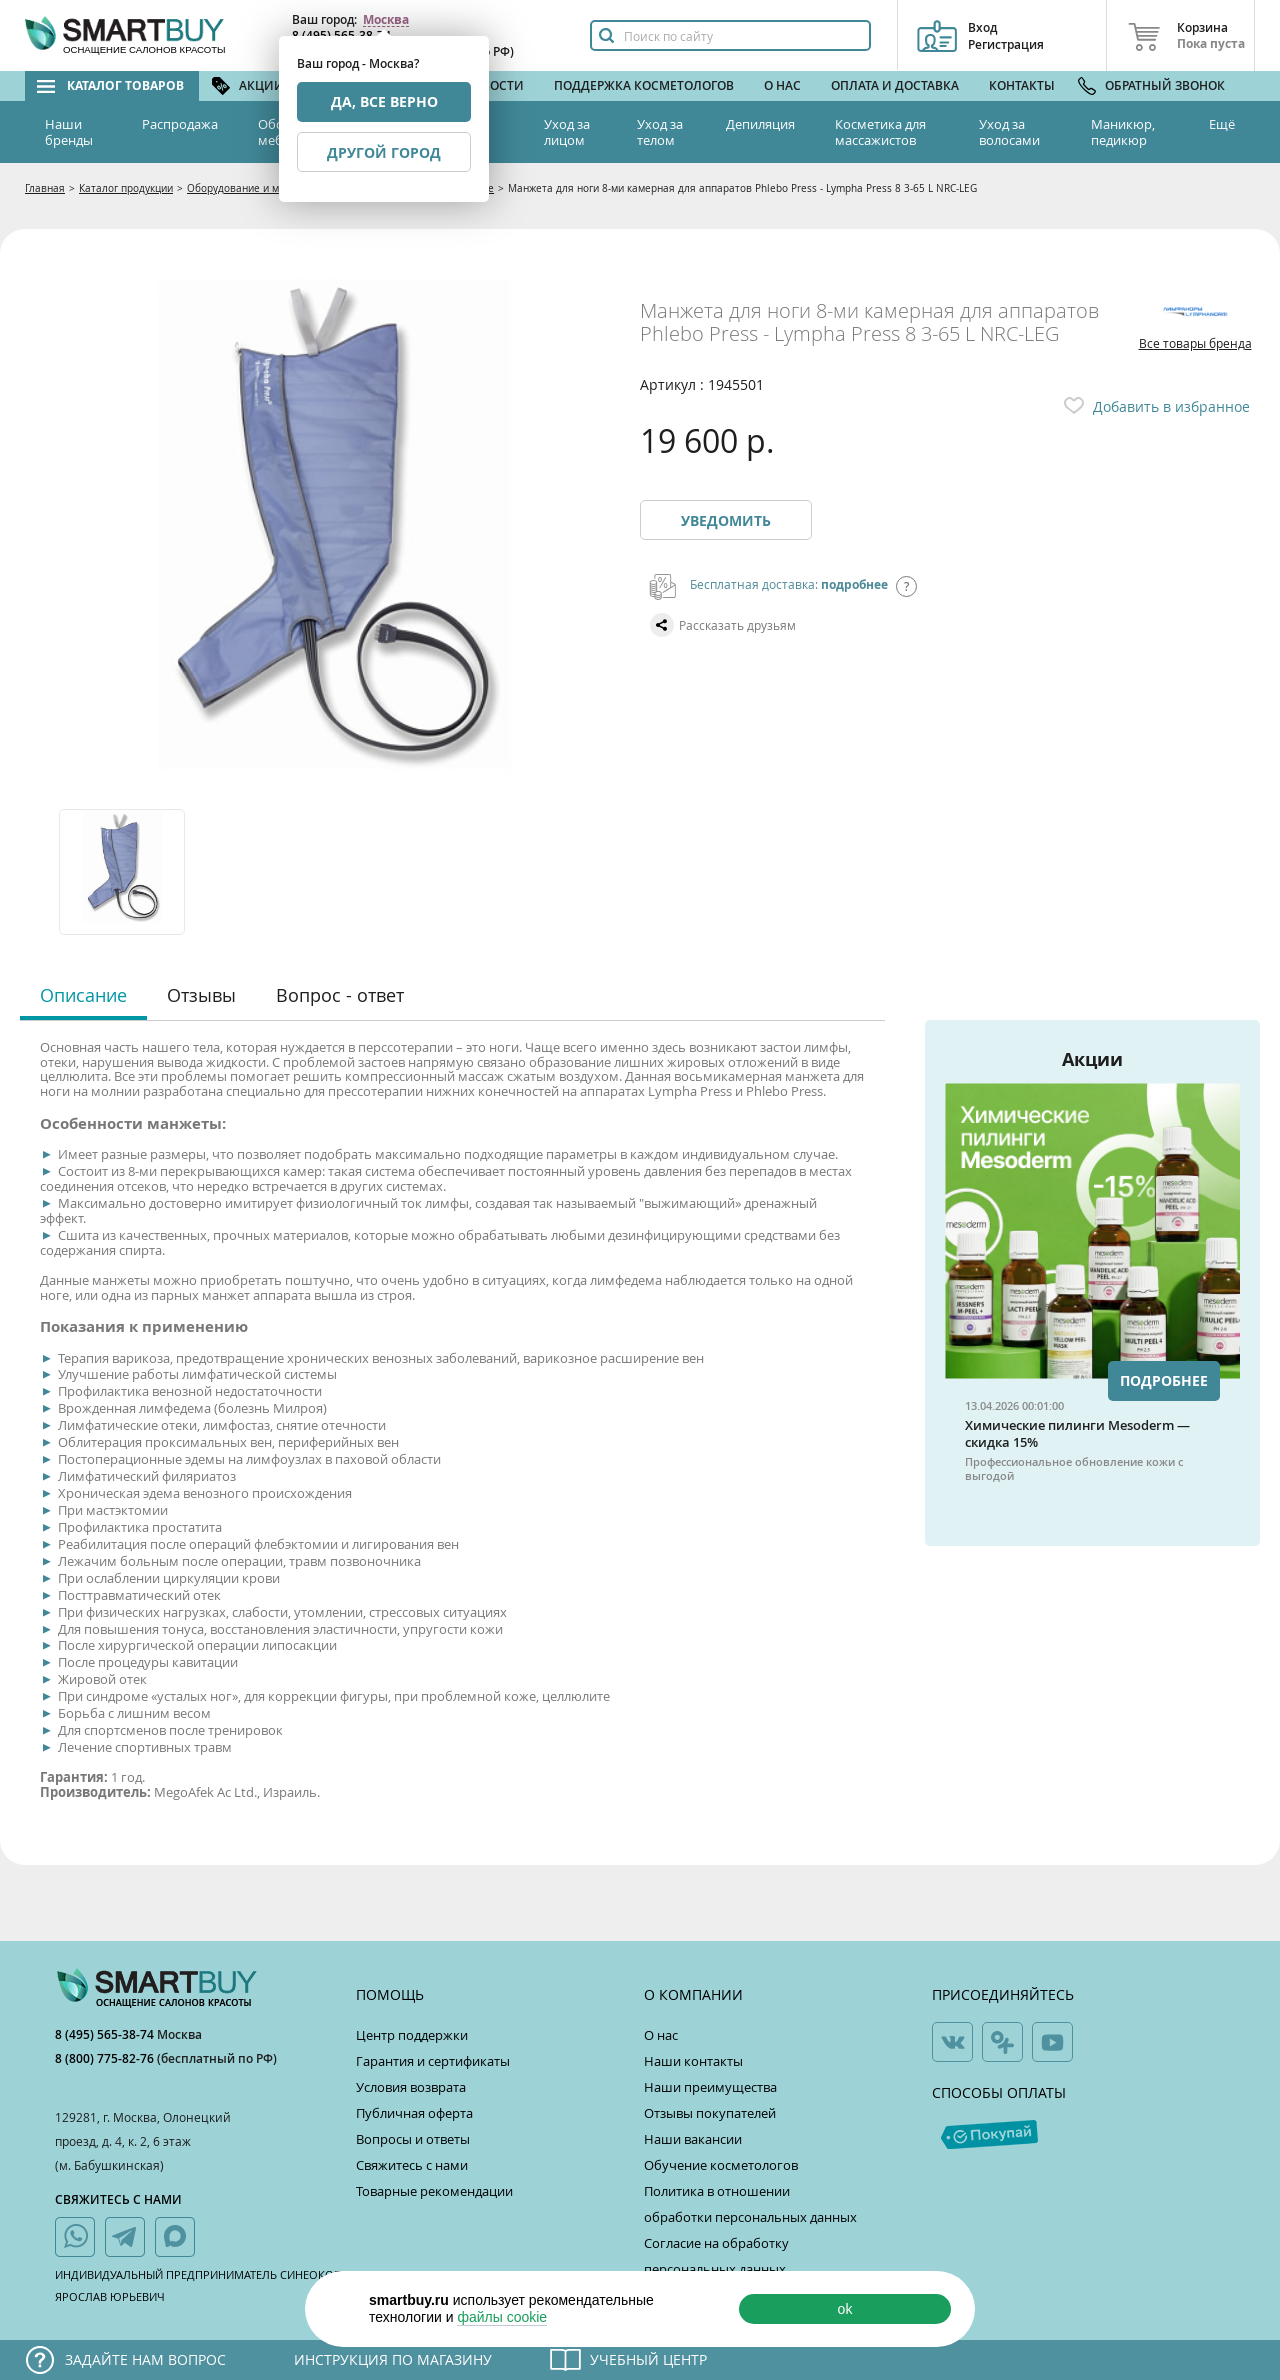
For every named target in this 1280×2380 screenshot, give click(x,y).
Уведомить (726, 520)
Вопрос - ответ (340, 995)
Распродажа (180, 124)
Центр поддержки (412, 2035)
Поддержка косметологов (644, 85)
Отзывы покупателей (710, 2113)
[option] (123, 872)
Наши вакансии (693, 2139)
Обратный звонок (1165, 85)
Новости (494, 85)
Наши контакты (693, 2061)
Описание (83, 995)
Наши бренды (69, 132)
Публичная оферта (414, 2113)
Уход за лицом (567, 132)
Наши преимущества (710, 2087)
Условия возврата (411, 2087)
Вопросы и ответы (413, 2139)
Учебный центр (648, 2359)
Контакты (1022, 85)
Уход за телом (660, 132)
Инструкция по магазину (393, 2359)
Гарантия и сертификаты (433, 2061)
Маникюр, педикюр (1123, 132)
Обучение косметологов (721, 2165)
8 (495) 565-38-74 (106, 2034)
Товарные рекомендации (434, 2191)
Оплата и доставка (895, 85)
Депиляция (760, 124)
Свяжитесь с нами (412, 2165)
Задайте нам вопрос (145, 2359)
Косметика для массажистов (880, 132)
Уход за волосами (1009, 132)
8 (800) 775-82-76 (106, 2058)
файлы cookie (502, 2317)
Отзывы (201, 995)
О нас (782, 85)
